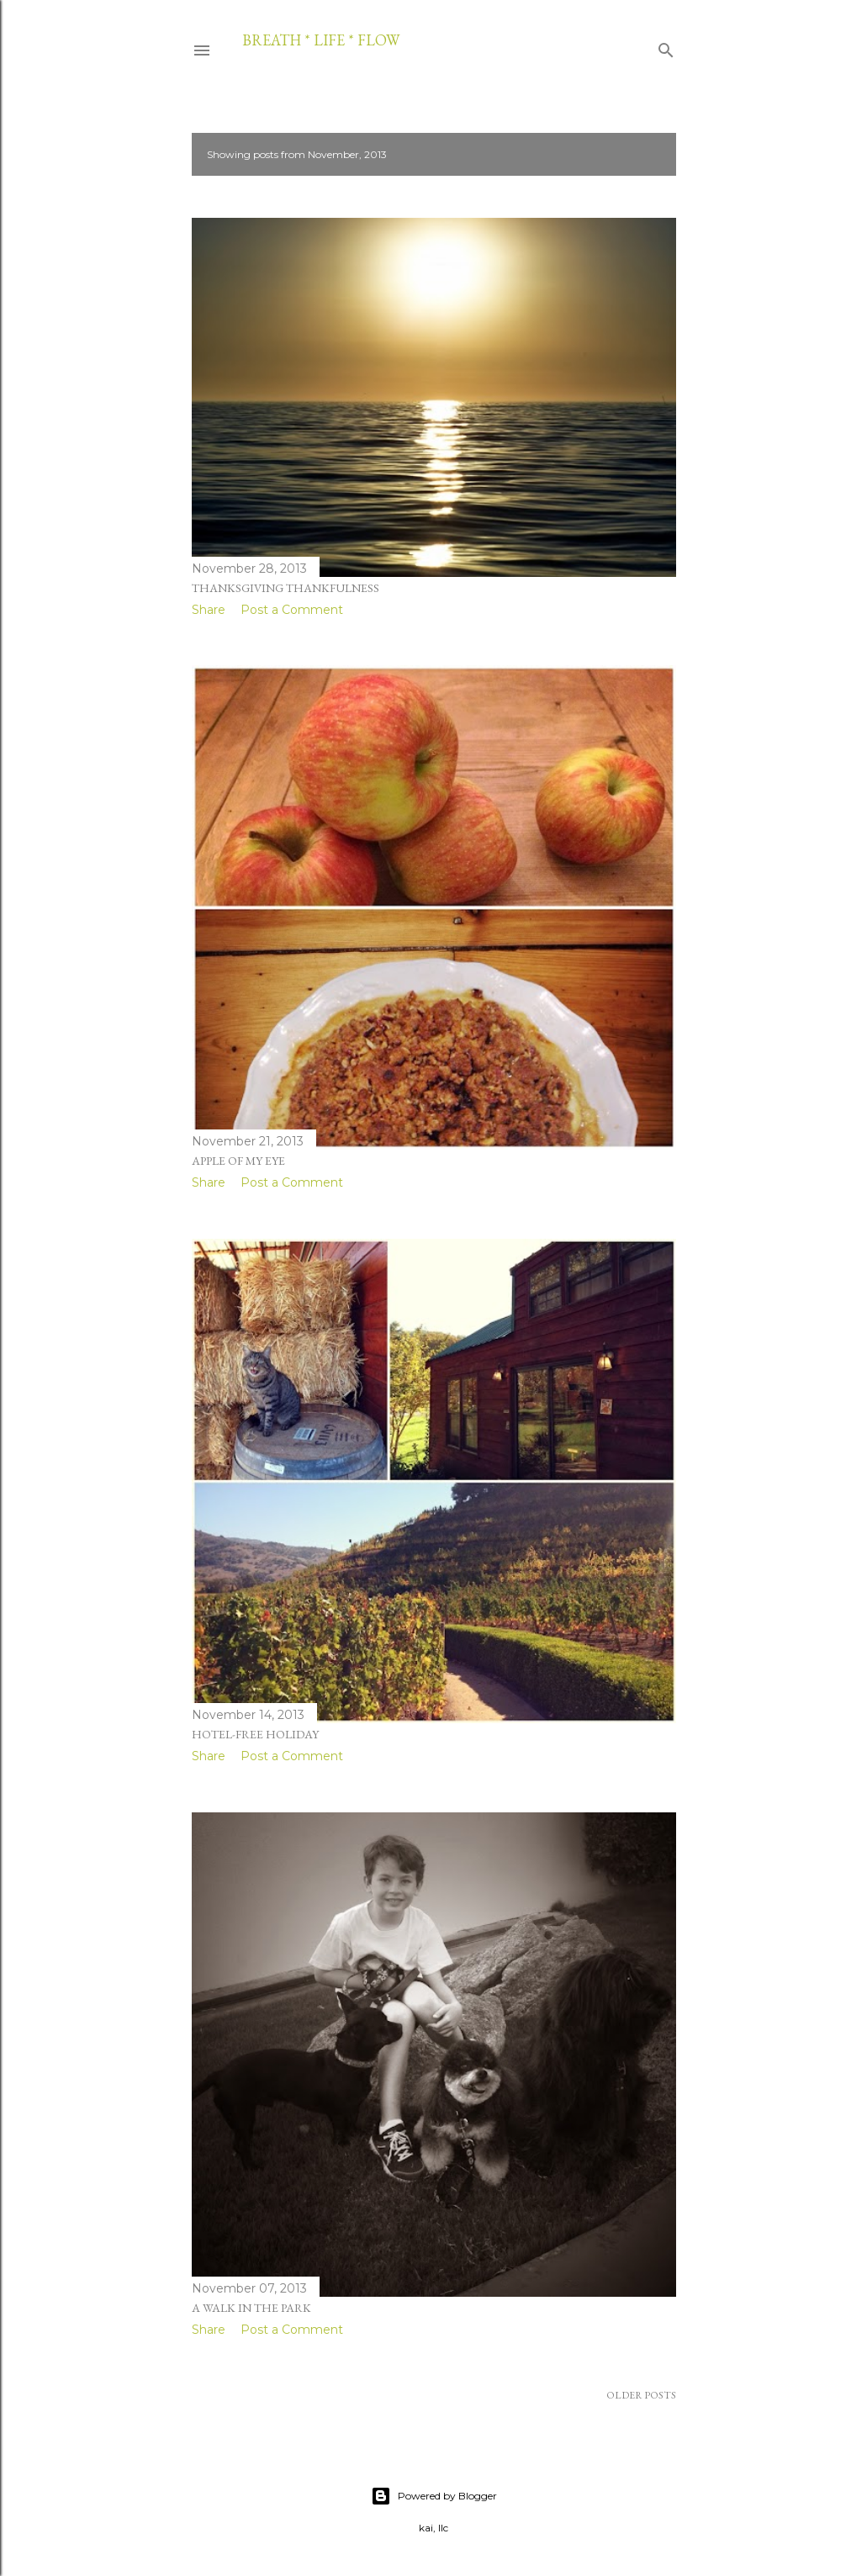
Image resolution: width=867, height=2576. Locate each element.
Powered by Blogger (434, 2496)
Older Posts (641, 2395)
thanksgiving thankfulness (285, 587)
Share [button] (208, 609)
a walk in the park (251, 2307)
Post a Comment (292, 609)
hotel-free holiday (255, 1734)
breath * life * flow (320, 40)
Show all (631, 154)
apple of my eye (238, 1160)
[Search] (666, 47)
